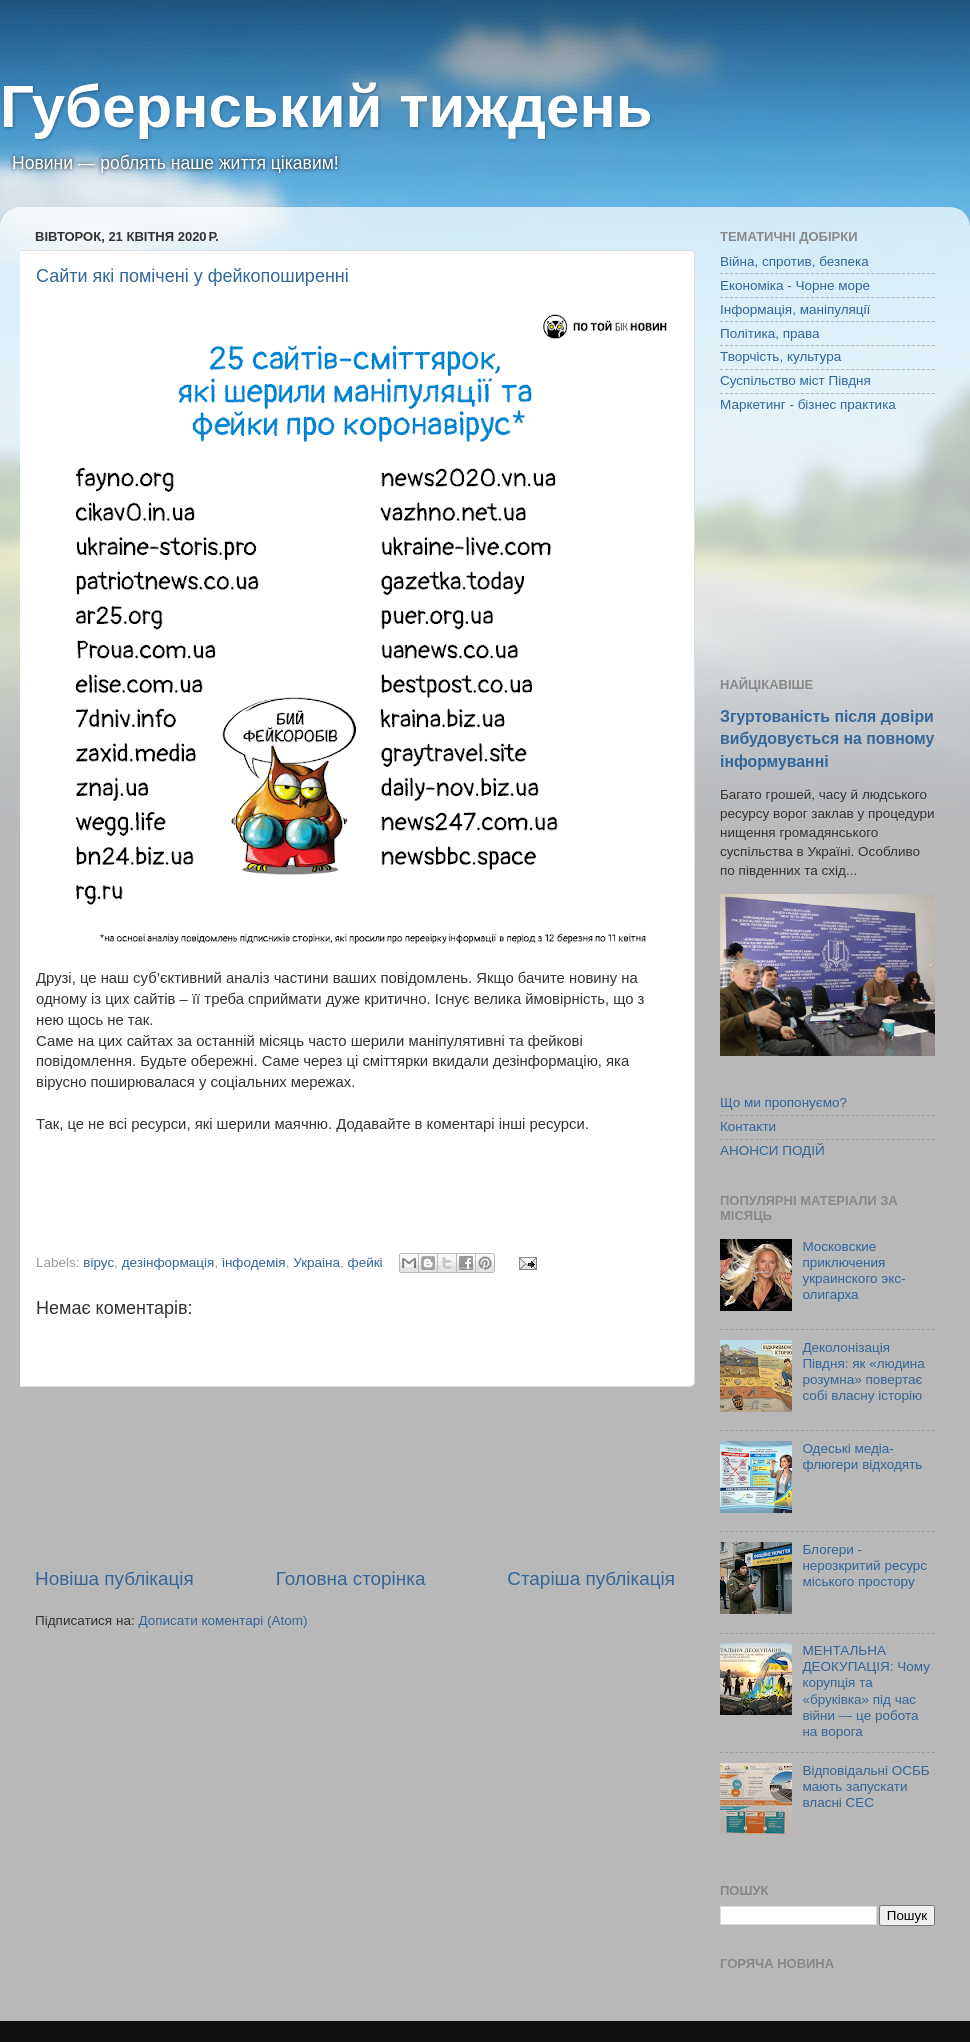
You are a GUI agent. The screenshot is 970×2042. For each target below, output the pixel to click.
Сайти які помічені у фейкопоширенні (192, 276)
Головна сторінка (351, 1578)
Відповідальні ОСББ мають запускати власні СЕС (865, 1786)
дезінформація (168, 1262)
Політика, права (770, 333)
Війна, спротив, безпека (794, 261)
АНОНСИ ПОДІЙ (772, 1150)
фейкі (365, 1262)
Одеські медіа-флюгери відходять (862, 1456)
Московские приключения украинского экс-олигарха (853, 1271)
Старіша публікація (591, 1578)
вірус (98, 1262)
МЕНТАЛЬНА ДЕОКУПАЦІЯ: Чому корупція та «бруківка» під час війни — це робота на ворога (866, 1691)
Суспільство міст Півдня (795, 380)
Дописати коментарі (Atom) (222, 1620)
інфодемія (254, 1262)
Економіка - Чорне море (795, 285)
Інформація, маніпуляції (795, 309)
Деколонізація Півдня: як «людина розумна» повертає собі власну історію (863, 1372)
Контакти (748, 1126)
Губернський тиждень (326, 106)
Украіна (316, 1262)
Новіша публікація (114, 1578)
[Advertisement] (355, 1476)
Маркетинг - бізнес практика (808, 404)
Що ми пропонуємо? (783, 1102)
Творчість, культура (780, 356)
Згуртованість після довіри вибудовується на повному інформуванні (827, 738)
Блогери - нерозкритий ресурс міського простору (864, 1565)
